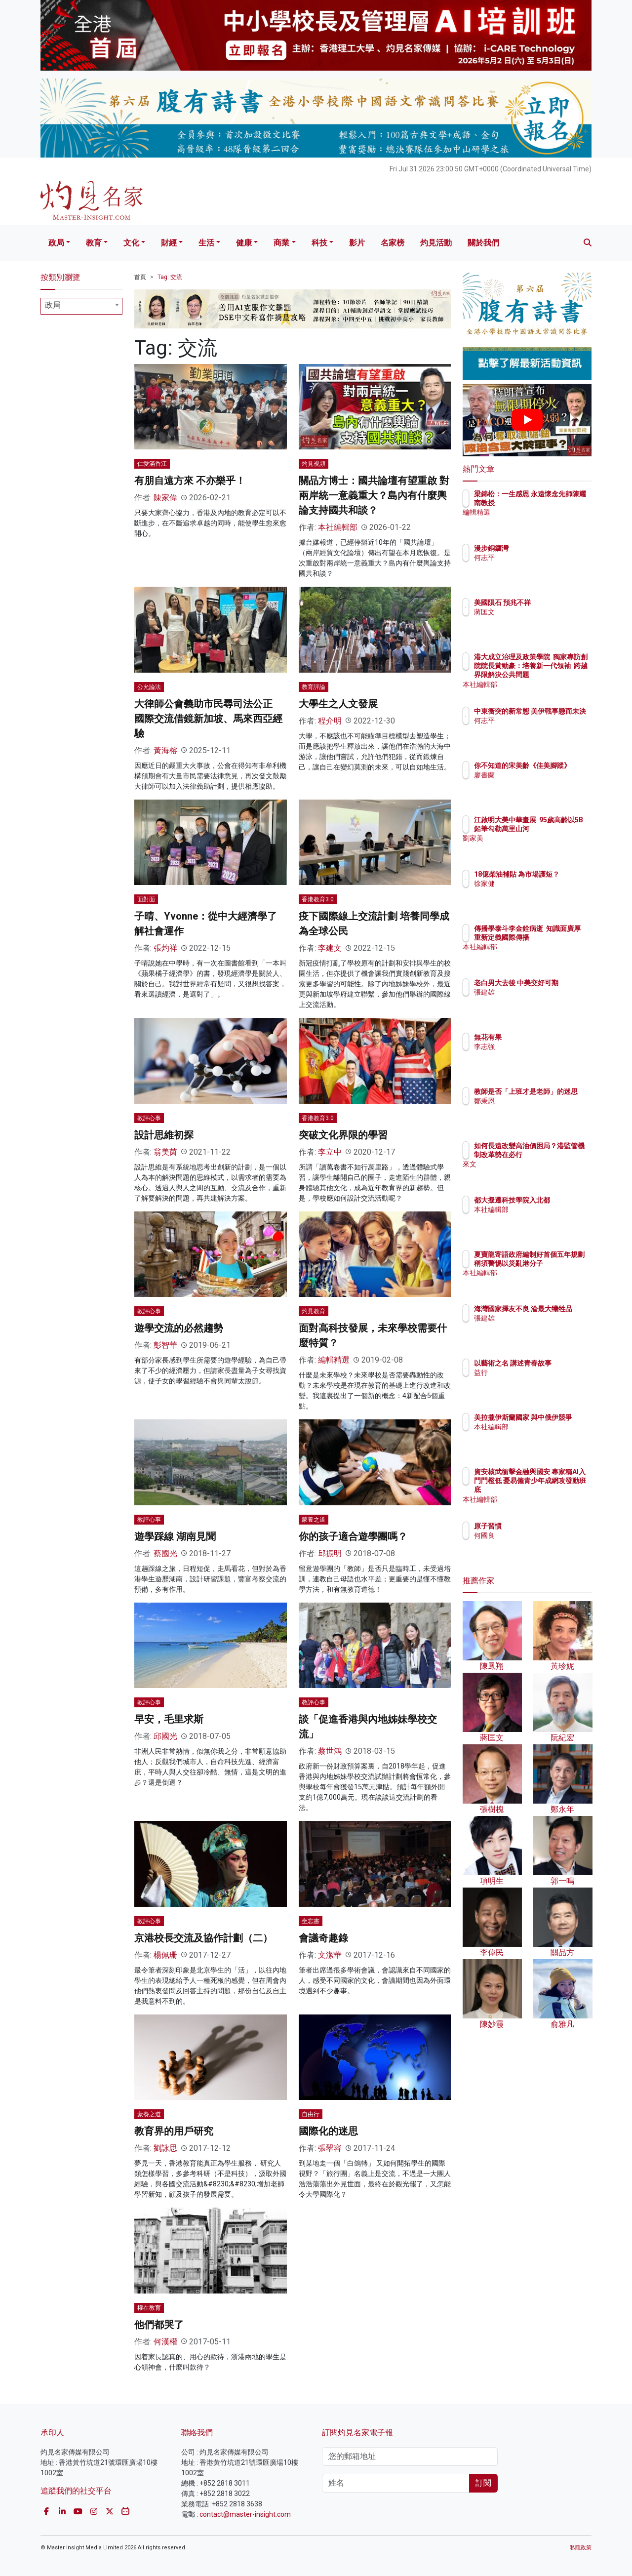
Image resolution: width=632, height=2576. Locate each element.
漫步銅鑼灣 (549, 548)
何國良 (542, 1535)
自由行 (310, 2114)
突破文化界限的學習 (343, 1135)
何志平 (542, 558)
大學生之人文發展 (338, 704)
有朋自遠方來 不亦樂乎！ (189, 480)
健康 (244, 242)
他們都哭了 (159, 2325)
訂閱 (483, 2483)
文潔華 (330, 1955)
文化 (131, 242)
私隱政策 (581, 2547)
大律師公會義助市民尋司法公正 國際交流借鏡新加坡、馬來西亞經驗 (208, 718)
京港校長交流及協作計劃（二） (203, 1938)
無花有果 (545, 1037)
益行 (539, 1381)
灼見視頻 (313, 463)
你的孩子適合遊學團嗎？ (353, 1536)
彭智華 (165, 1345)
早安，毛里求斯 (168, 1719)
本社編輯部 (337, 527)
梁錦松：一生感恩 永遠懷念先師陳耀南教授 (557, 503)
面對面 (146, 899)
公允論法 (149, 687)
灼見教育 (313, 1311)
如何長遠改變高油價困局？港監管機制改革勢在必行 (559, 1154)
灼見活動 (436, 242)
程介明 (330, 720)
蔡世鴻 (330, 1751)
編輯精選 (334, 1360)
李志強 (542, 1046)
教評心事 (149, 1118)
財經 (169, 242)
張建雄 (542, 1001)
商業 (281, 242)
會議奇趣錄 (323, 1938)
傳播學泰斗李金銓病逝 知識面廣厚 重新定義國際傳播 (559, 937)
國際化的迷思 (328, 2131)
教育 (94, 242)
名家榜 (392, 242)
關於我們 (483, 242)
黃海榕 (165, 750)
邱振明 (330, 1553)
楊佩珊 (165, 1955)
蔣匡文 (542, 621)
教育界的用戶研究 (173, 2131)
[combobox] (81, 306)
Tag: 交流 (170, 277)
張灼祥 (165, 948)
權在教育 (149, 2307)
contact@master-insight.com (245, 2514)
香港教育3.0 (318, 899)
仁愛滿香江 (152, 463)
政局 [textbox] (53, 305)
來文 (539, 1173)
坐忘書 (310, 1921)
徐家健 (542, 892)
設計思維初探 (164, 1135)
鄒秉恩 (542, 1110)
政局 (56, 242)
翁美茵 (165, 1152)
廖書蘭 (542, 784)
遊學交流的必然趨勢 (178, 1328)
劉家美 (542, 847)
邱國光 (165, 1736)
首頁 (140, 277)
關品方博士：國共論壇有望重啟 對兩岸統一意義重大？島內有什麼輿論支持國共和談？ (374, 495)
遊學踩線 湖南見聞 (175, 1536)
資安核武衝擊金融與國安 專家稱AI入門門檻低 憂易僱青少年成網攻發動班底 (559, 1490)
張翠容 (330, 2148)
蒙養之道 (313, 1519)
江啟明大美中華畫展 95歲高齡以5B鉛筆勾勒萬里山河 (559, 829)
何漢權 (165, 2341)
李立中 (330, 1152)
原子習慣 (545, 1526)
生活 (206, 242)
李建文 (330, 948)
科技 (319, 242)
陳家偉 (165, 497)
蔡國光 (165, 1553)
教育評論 (313, 687)
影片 (357, 242)
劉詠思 (165, 2148)
